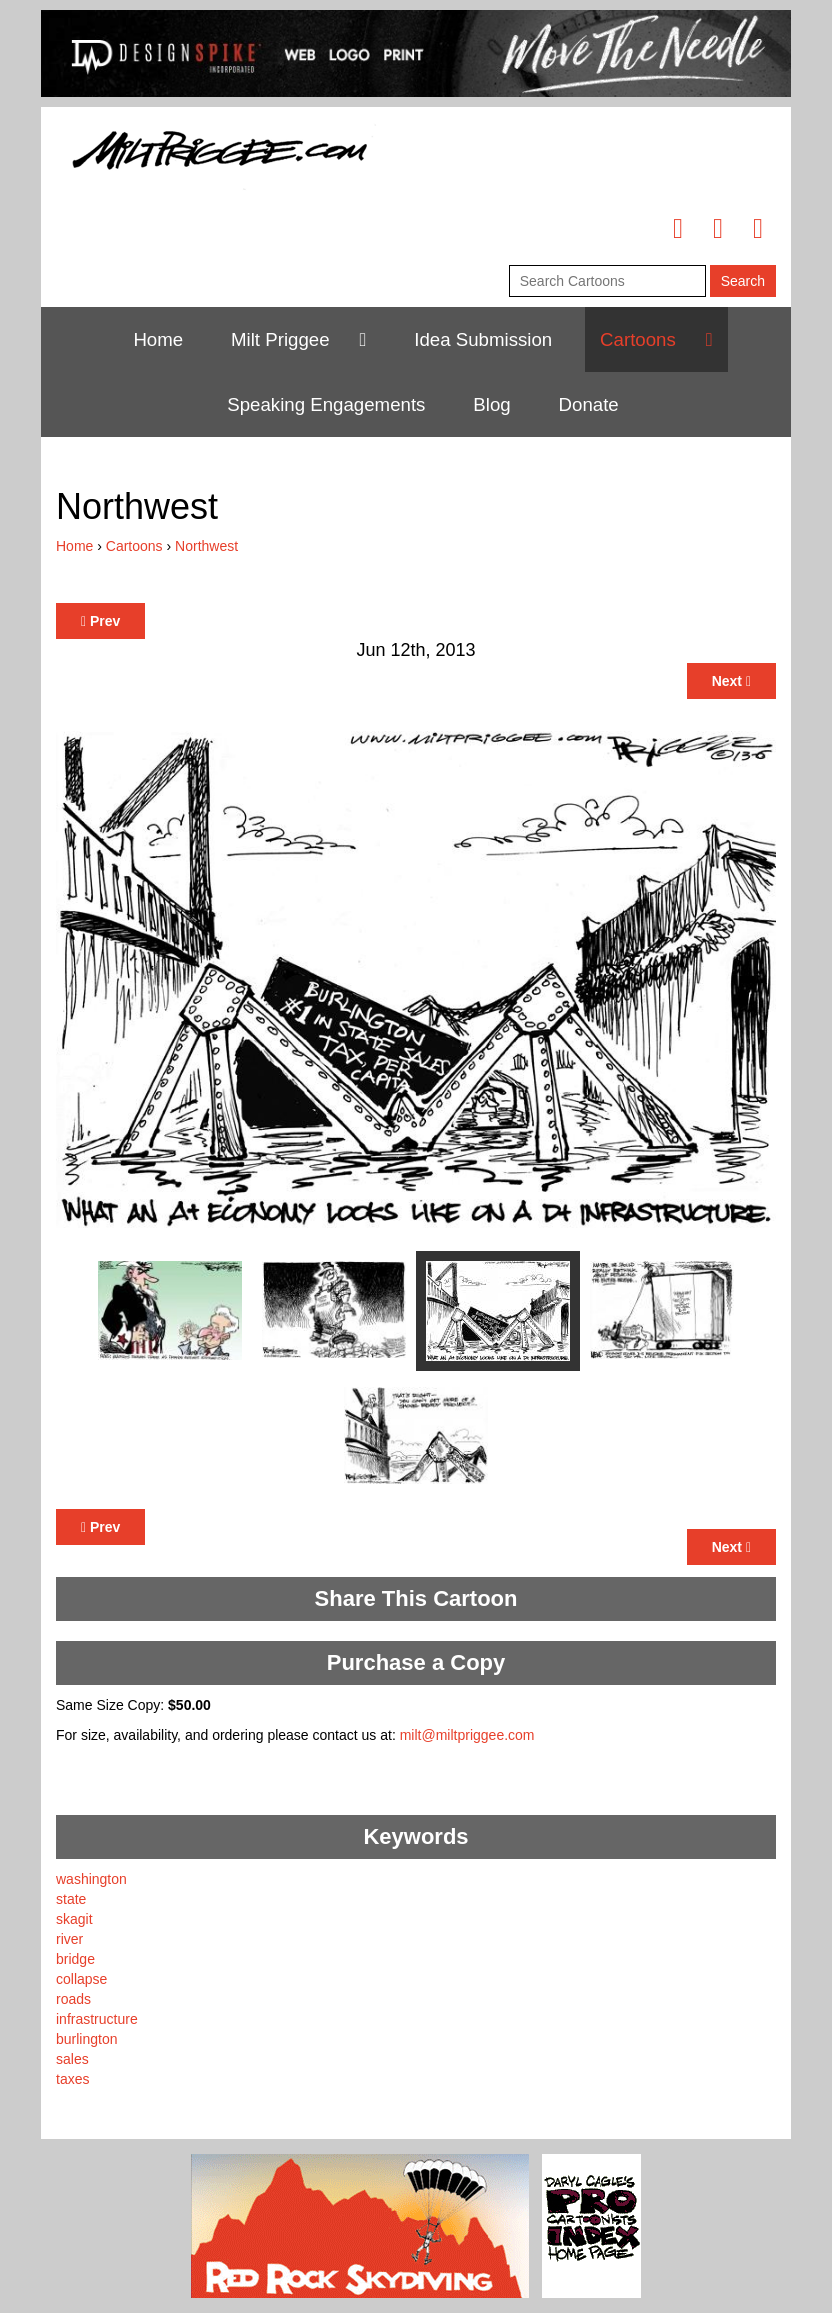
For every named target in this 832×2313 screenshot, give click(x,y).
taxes (72, 2079)
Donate (589, 404)
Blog (491, 404)
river (69, 1939)
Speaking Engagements (326, 404)
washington (91, 1879)
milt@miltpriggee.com (467, 1735)
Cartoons (638, 339)
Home (158, 339)
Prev (100, 621)
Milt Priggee (280, 339)
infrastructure (97, 2019)
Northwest (206, 546)
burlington (87, 2039)
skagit (74, 1919)
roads (73, 1999)
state (71, 1899)
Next (731, 681)
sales (72, 2059)
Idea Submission (483, 339)
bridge (75, 1959)
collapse (81, 1979)
